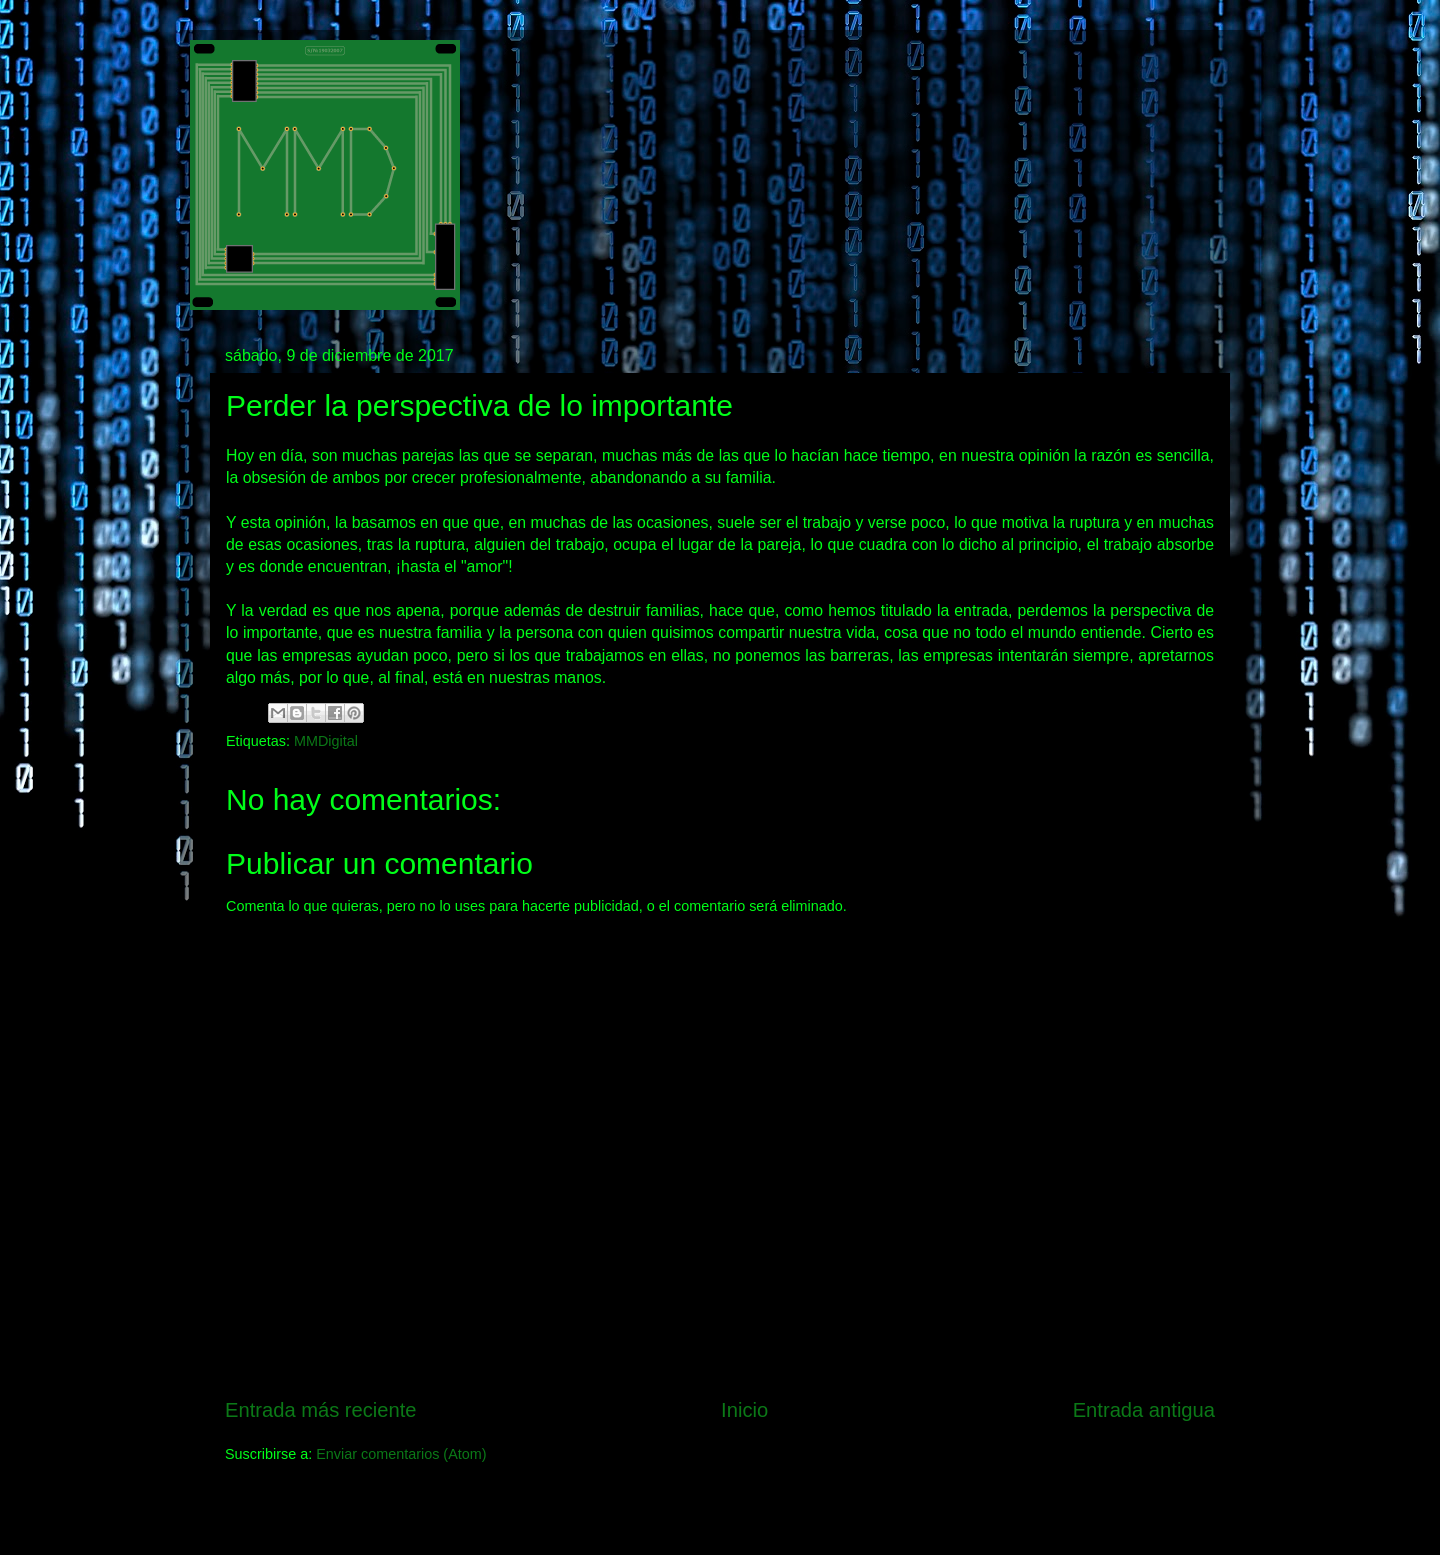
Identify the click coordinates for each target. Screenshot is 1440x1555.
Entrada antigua (1144, 1410)
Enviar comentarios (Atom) (401, 1454)
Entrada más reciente (321, 1410)
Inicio (744, 1410)
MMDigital (326, 741)
